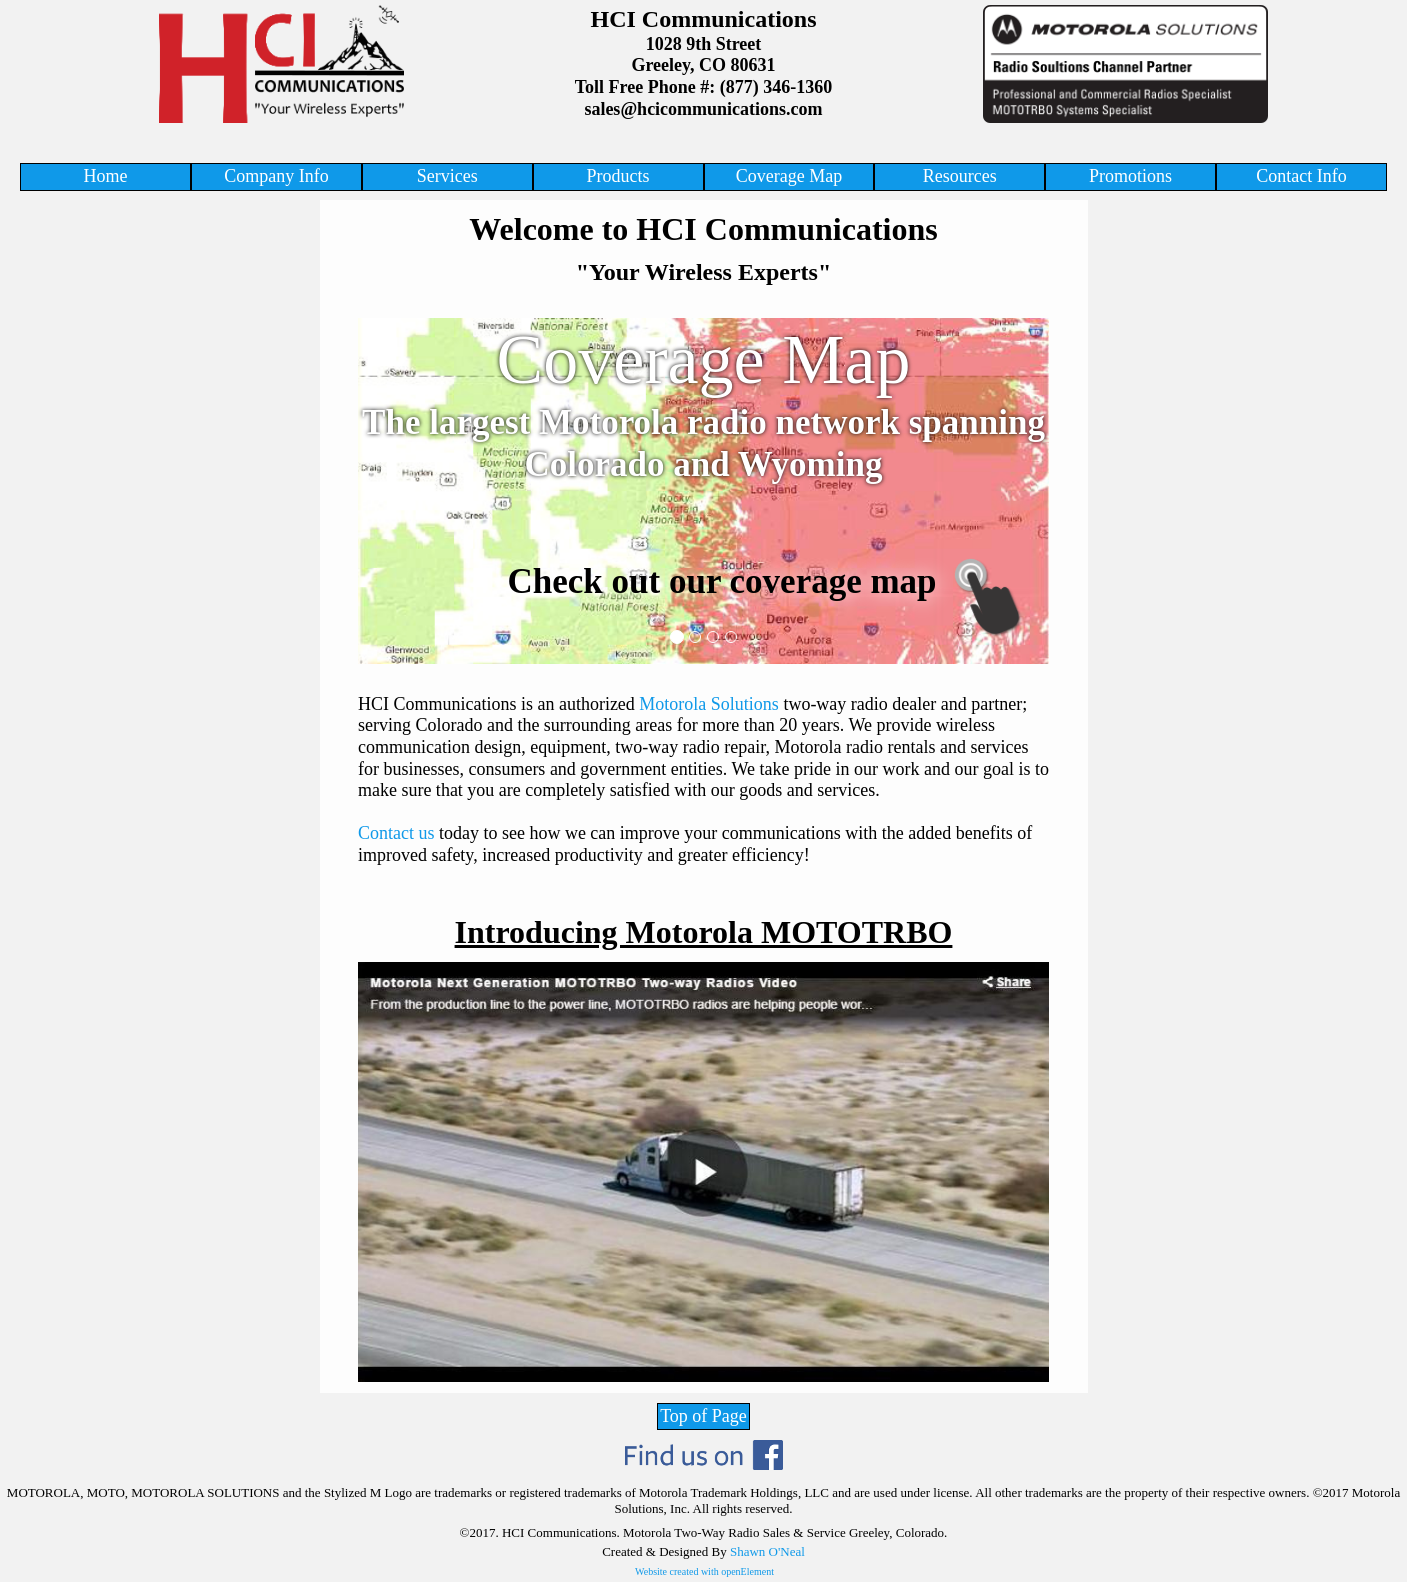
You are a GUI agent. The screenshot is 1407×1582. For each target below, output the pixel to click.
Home (106, 176)
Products (618, 176)
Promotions (1130, 176)
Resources (960, 176)
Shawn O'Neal (767, 1551)
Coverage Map (789, 176)
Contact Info (1301, 176)
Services (447, 176)
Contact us (396, 833)
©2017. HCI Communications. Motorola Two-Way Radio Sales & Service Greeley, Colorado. (704, 1532)
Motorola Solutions (709, 704)
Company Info (276, 176)
